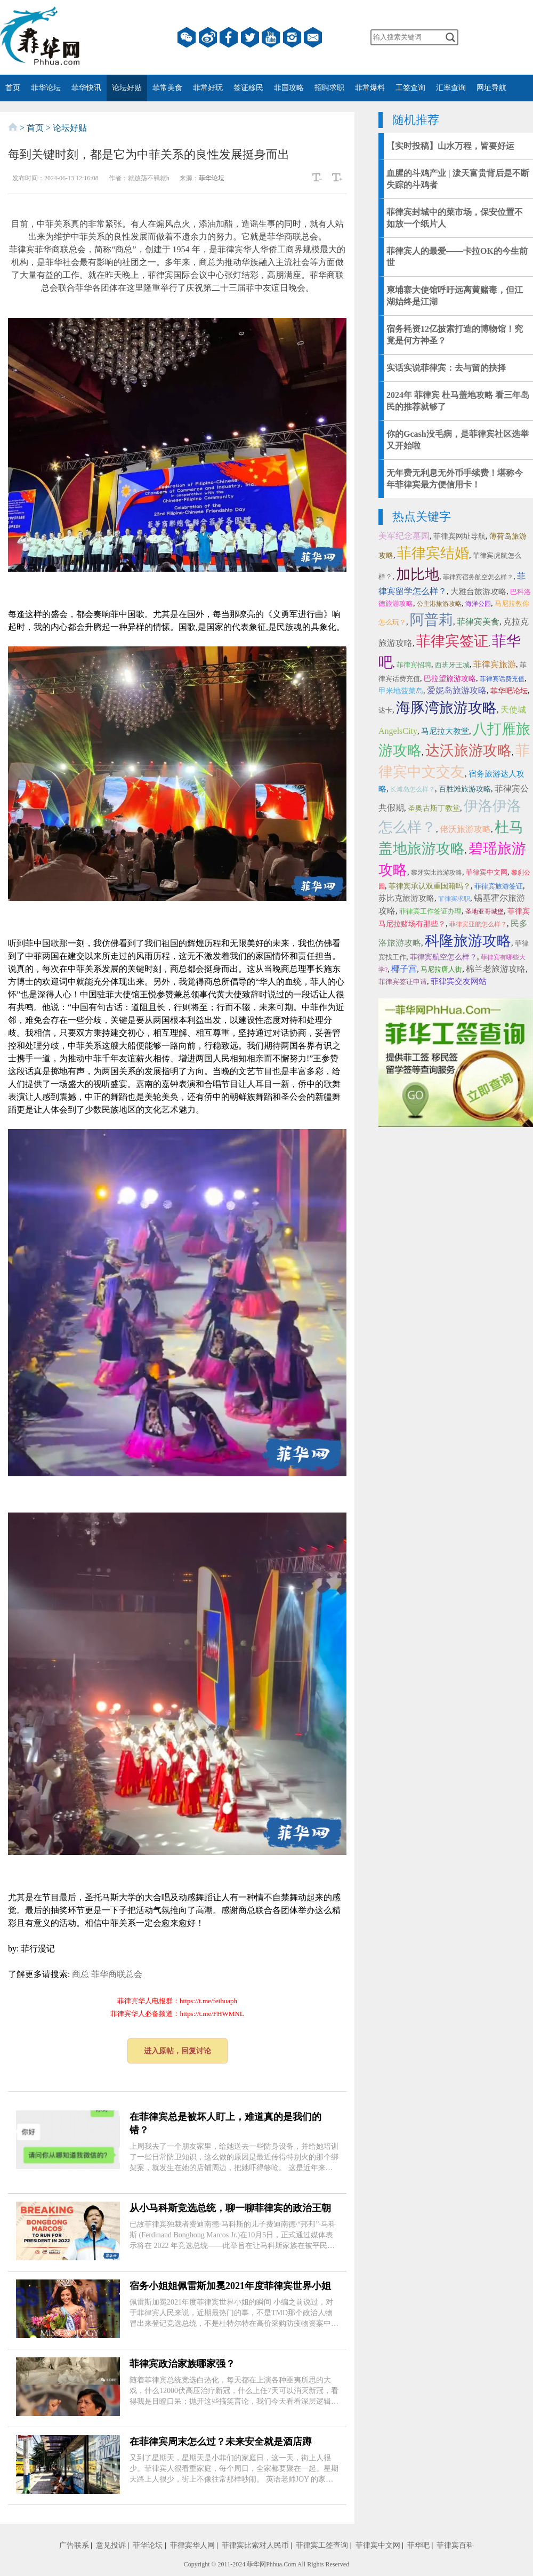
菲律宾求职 (454, 898)
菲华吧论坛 (509, 691)
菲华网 (256, 2564)
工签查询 (410, 88)
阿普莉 (431, 620)
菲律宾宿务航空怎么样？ (478, 577)
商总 (80, 1974)
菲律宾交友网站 (459, 981)
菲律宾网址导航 (459, 536)
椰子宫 (404, 968)
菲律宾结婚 (433, 553)
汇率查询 (451, 88)
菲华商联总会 (116, 1974)
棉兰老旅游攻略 (496, 968)
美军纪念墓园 (404, 535)
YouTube (271, 37)
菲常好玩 (208, 88)
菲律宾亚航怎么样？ (478, 924)
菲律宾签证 (452, 641)
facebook (229, 37)
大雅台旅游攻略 (478, 591)
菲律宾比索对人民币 (255, 2545)
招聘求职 (329, 88)
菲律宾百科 (455, 2545)
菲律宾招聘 (414, 665)
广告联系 (74, 2545)
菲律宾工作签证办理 (430, 911)
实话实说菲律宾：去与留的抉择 (446, 367)
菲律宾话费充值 (502, 679)
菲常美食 (167, 88)
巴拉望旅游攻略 (450, 679)
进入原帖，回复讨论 (177, 2051)
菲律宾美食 (478, 621)
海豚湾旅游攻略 (446, 708)
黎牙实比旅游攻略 (436, 872)
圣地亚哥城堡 (484, 911)
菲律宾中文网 (486, 872)
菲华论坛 (46, 88)
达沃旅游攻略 (468, 750)
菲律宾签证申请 (402, 982)
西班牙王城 (452, 665)
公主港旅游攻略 (439, 603)
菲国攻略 (289, 88)
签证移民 (248, 88)
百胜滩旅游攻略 (465, 789)
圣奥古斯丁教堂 (434, 808)
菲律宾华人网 (192, 2545)
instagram (292, 37)
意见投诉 (111, 2545)
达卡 (385, 710)
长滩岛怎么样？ (412, 789)
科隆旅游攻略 (468, 941)
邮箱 (313, 37)
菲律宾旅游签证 (498, 886)
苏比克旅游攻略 (406, 898)
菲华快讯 (86, 88)
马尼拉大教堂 (445, 731)
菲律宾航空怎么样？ (443, 957)
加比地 (417, 574)
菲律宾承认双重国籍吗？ (430, 886)
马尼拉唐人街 (441, 969)
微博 (208, 37)
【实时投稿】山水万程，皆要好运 (450, 145)
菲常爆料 (370, 88)
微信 (186, 37)
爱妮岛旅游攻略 (457, 690)
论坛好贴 (127, 88)
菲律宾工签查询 (322, 2545)
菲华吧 (418, 2545)
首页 (12, 88)
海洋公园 (478, 603)
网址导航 (491, 88)
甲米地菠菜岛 (400, 691)
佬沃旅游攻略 (465, 829)
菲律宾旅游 (494, 664)
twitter (250, 37)
